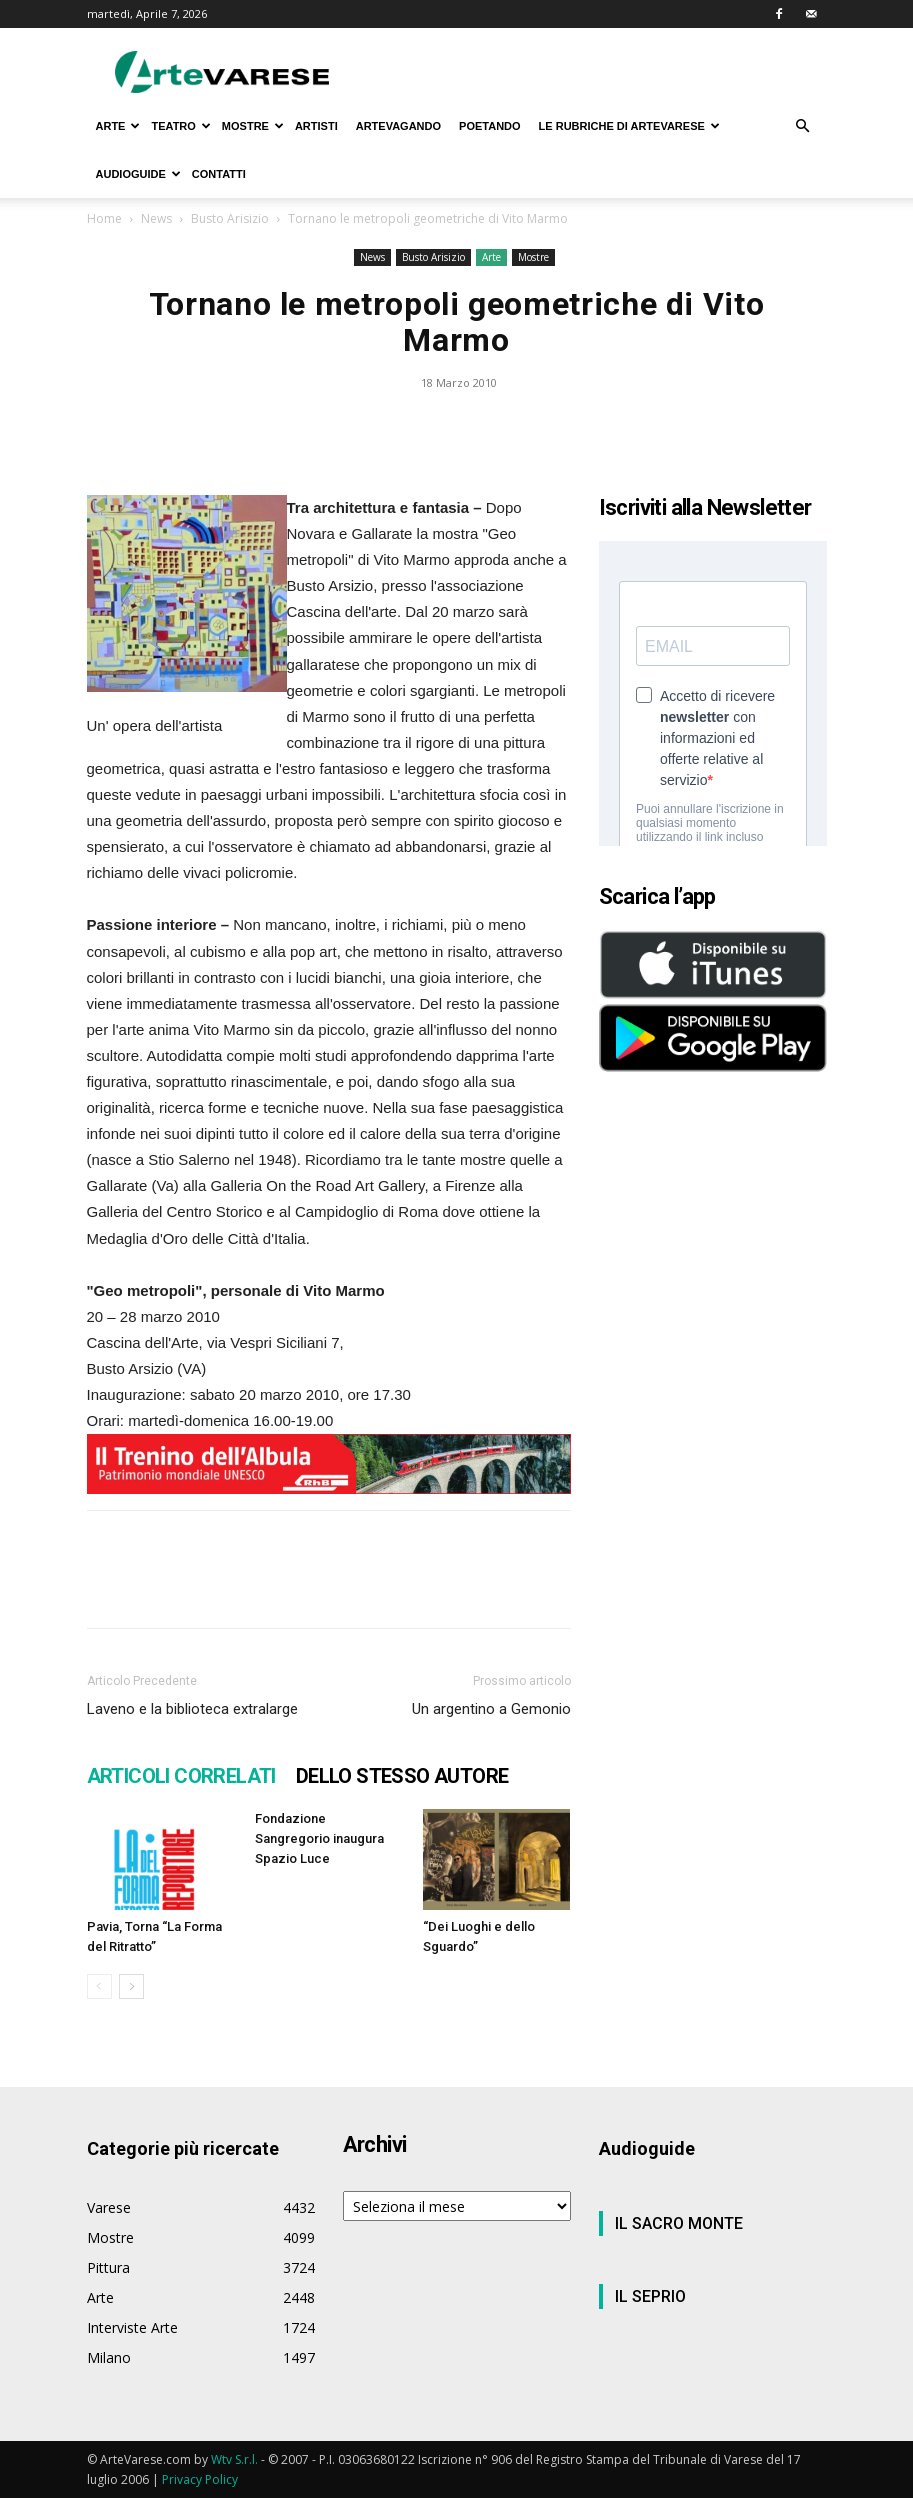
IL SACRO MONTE (679, 2223)
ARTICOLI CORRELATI (181, 1776)
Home (104, 218)
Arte (491, 257)
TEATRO (180, 126)
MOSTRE (253, 126)
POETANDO (490, 126)
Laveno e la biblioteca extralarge (192, 1709)
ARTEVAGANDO (398, 126)
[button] (803, 126)
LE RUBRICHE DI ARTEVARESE (629, 126)
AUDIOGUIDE (138, 174)
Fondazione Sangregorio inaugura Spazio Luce (319, 1838)
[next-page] (131, 1986)
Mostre (533, 257)
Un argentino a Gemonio (491, 1709)
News (156, 218)
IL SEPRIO (650, 2296)
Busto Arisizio (230, 218)
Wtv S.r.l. (234, 2459)
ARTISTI (316, 126)
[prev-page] (99, 1986)
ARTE (118, 126)
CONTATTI (219, 174)
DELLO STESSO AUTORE (402, 1776)
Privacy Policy (200, 2479)
